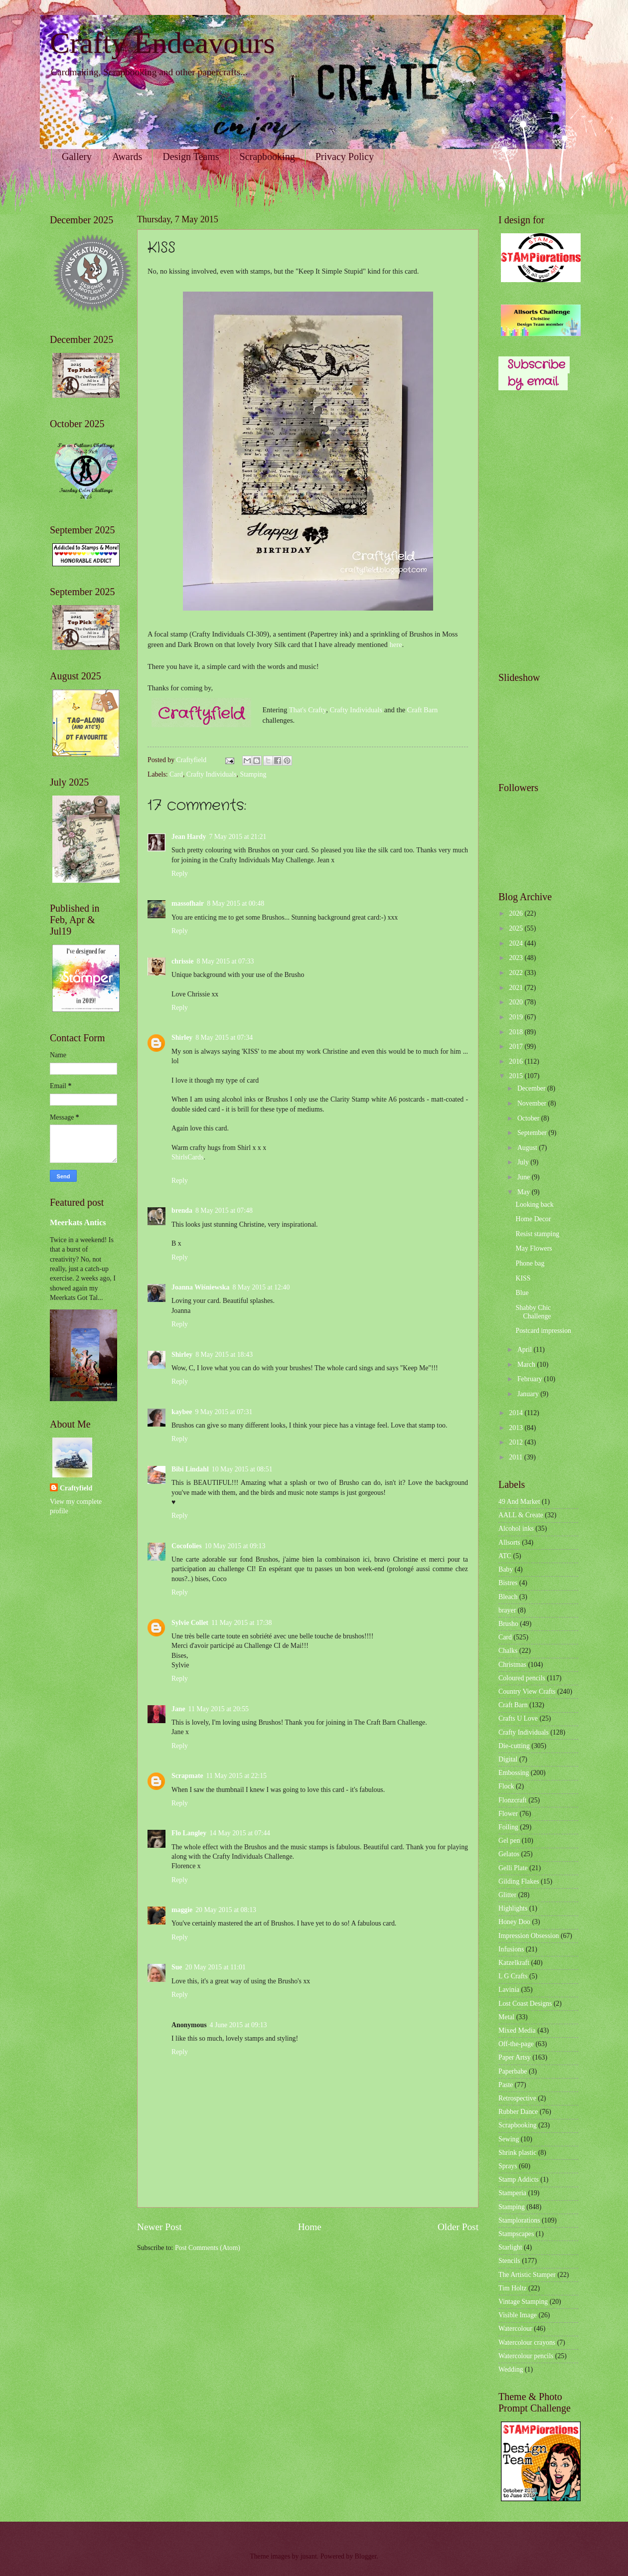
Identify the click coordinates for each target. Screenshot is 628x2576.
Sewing (508, 2139)
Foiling (508, 1827)
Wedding (510, 2369)
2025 (516, 928)
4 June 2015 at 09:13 (238, 2025)
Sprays (507, 2166)
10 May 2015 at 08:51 (242, 1469)
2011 (516, 1457)
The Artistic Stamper (527, 2274)
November (532, 1103)
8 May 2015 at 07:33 (225, 961)
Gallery (77, 156)
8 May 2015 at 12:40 (261, 1287)
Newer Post (159, 2227)
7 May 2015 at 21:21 (237, 836)
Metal (506, 2017)
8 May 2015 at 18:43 (224, 1354)
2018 (516, 1032)
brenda (181, 1210)
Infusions (511, 1949)
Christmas (512, 1664)
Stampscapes (516, 2234)
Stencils (509, 2260)
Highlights (512, 1908)
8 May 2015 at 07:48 (224, 1210)
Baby (505, 1569)
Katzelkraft (513, 1962)
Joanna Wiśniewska (200, 1287)
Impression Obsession (528, 1935)
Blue (521, 1292)
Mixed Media (517, 2030)
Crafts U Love (518, 1718)
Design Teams (190, 156)
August (528, 1147)
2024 (516, 943)
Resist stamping (537, 1234)
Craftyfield (76, 1488)
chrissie (182, 961)
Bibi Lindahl (190, 1469)
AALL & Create (520, 1515)
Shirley (181, 1037)
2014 (516, 1413)
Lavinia (508, 1989)
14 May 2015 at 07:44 (239, 1833)
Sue (176, 1967)
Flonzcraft (512, 1800)
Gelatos (508, 1854)
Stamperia (512, 2193)
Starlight (510, 2247)
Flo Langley (188, 1833)
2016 (516, 1061)
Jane (178, 1709)
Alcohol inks (516, 1528)
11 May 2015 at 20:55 (218, 1709)
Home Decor (533, 1219)
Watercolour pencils (525, 2356)
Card (176, 774)
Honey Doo (514, 1922)
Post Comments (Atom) (207, 2248)
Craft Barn (422, 710)
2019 (516, 1017)
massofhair (187, 903)
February (530, 1379)
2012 (516, 1442)
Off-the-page (516, 2044)
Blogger (366, 2556)
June (524, 1177)
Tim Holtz (512, 2288)
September (532, 1132)
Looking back (534, 1204)
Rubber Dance (518, 2111)
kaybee (181, 1412)
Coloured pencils (521, 1678)
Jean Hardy (188, 836)
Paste (505, 2085)
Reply (179, 873)
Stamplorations (519, 2220)
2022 (516, 972)
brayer (507, 1610)
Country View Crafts (527, 1691)
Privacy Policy (344, 156)
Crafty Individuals (355, 710)
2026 (516, 913)
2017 (516, 1046)
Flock (506, 1786)
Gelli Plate (513, 1868)
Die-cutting (514, 1746)
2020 (516, 1002)
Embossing (513, 1772)
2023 (516, 958)
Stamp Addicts (518, 2179)
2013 (516, 1428)
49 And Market (519, 1501)
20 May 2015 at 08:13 (225, 1910)
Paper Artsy (514, 2057)
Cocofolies (186, 1546)
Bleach (507, 1597)
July (523, 1162)
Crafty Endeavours (162, 42)
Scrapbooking (267, 156)
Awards (127, 156)
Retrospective (517, 2098)
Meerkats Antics (78, 1222)
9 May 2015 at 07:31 (223, 1412)
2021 (516, 987)
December (532, 1088)
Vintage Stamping (523, 2301)
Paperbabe (512, 2071)
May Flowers (533, 1248)
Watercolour (515, 2328)
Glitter (507, 1895)
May (524, 1192)
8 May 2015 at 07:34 (224, 1037)
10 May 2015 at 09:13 (235, 1546)
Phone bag (529, 1263)
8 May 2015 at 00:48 (235, 903)
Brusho (508, 1623)
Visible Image (517, 2315)
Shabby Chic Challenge (533, 1312)
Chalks (507, 1650)
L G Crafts (513, 1976)
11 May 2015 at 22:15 (236, 1775)
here (395, 644)
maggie (181, 1910)
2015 (516, 1076)
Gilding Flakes (518, 1881)
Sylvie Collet (189, 1622)
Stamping (253, 774)
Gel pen (509, 1840)
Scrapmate (187, 1775)
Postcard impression (543, 1330)
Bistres (507, 1583)
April (525, 1349)
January (528, 1394)
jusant (309, 2556)
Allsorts (509, 1542)
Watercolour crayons (526, 2342)
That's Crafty (307, 710)
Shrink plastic (517, 2152)
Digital (507, 1759)
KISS (522, 1278)
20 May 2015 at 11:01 (215, 1967)
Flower (508, 1813)
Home (309, 2227)
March (527, 1364)
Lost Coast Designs (525, 2003)
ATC (504, 1556)
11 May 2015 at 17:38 (241, 1622)
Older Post (458, 2227)
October (529, 1118)
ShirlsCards (187, 1157)
